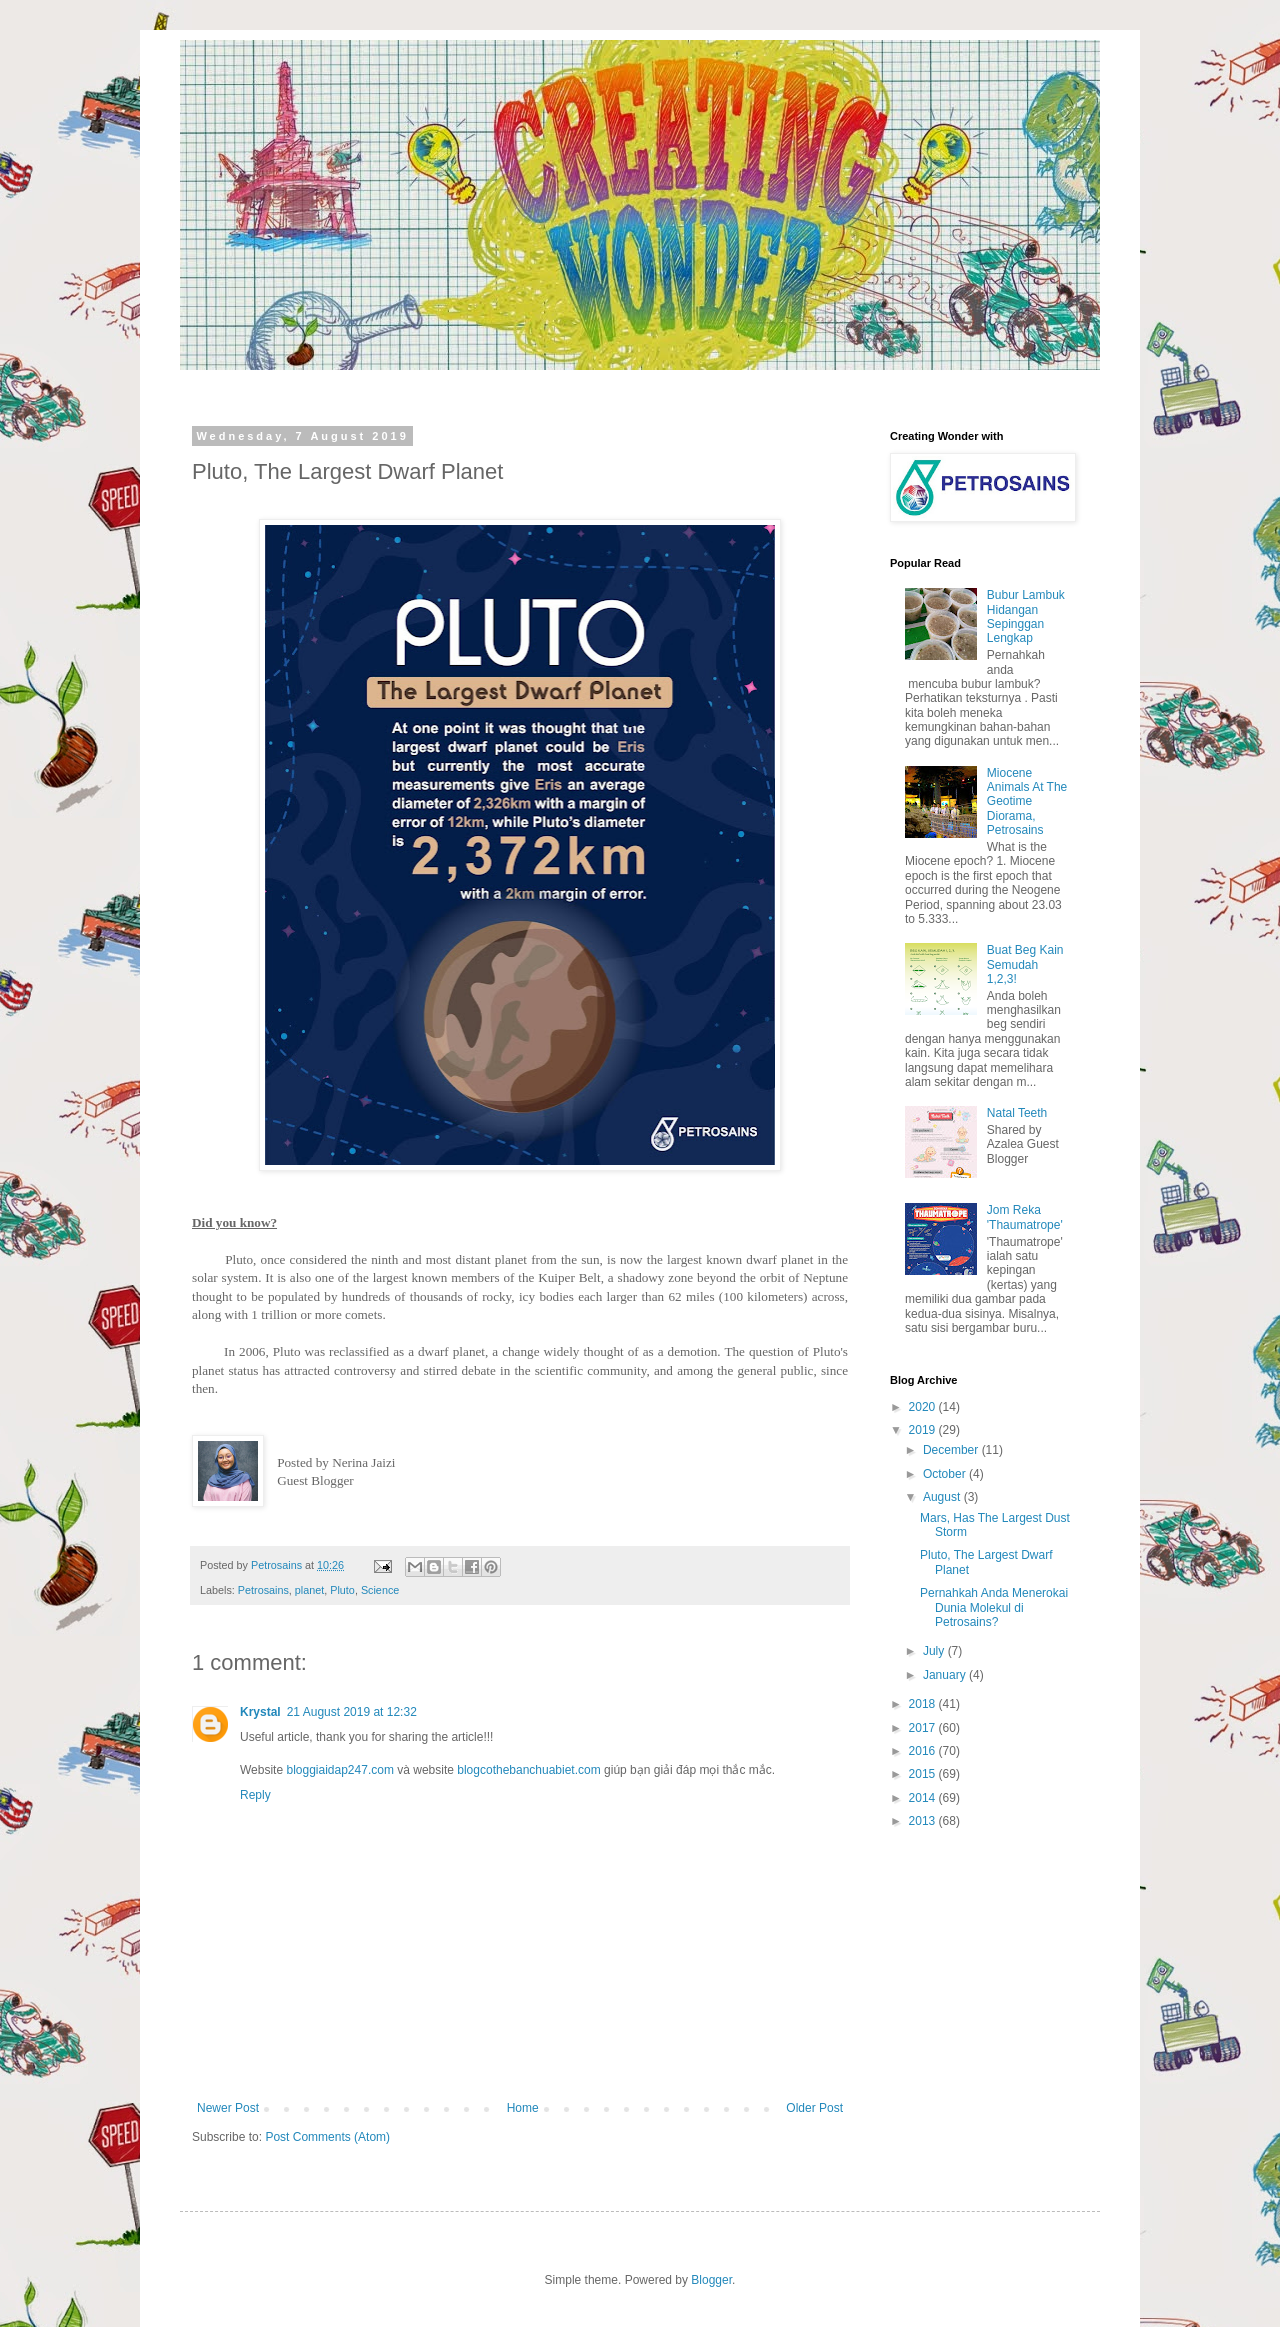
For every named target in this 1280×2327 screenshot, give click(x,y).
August (943, 1497)
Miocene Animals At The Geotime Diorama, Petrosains (1027, 802)
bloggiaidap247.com (339, 1770)
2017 (924, 1728)
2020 (924, 1407)
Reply (255, 1795)
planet (309, 1590)
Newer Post (228, 2108)
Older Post (814, 2108)
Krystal (260, 1712)
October (946, 1474)
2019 (924, 1430)
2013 (924, 1821)
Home (523, 2108)
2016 (924, 1751)
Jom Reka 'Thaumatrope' (1025, 1217)
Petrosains (263, 1590)
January (946, 1675)
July (935, 1651)
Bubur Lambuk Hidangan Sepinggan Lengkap (1026, 616)
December (952, 1450)
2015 (924, 1774)
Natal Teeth (1017, 1113)
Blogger (711, 2280)
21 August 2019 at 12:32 (352, 1712)
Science (380, 1590)
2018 (924, 1704)
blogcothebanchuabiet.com (528, 1770)
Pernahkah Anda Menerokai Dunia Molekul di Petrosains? (994, 1607)
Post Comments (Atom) (327, 2137)
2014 (924, 1798)
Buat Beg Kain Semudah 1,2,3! (1025, 964)
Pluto (342, 1590)
